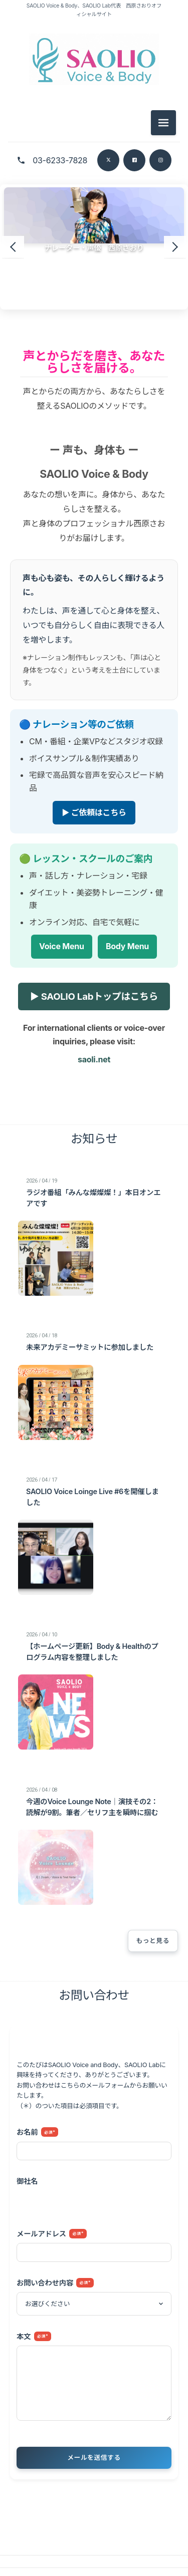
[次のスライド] (175, 247)
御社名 (27, 2181)
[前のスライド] (13, 247)
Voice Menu (61, 947)
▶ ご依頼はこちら (94, 812)
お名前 (37, 2132)
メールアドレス (52, 2233)
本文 (34, 2336)
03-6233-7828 (60, 160)
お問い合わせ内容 (55, 2282)
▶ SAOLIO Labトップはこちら (94, 996)
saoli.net (94, 1059)
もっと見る (152, 1940)
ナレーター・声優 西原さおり (94, 248)
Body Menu (127, 947)
